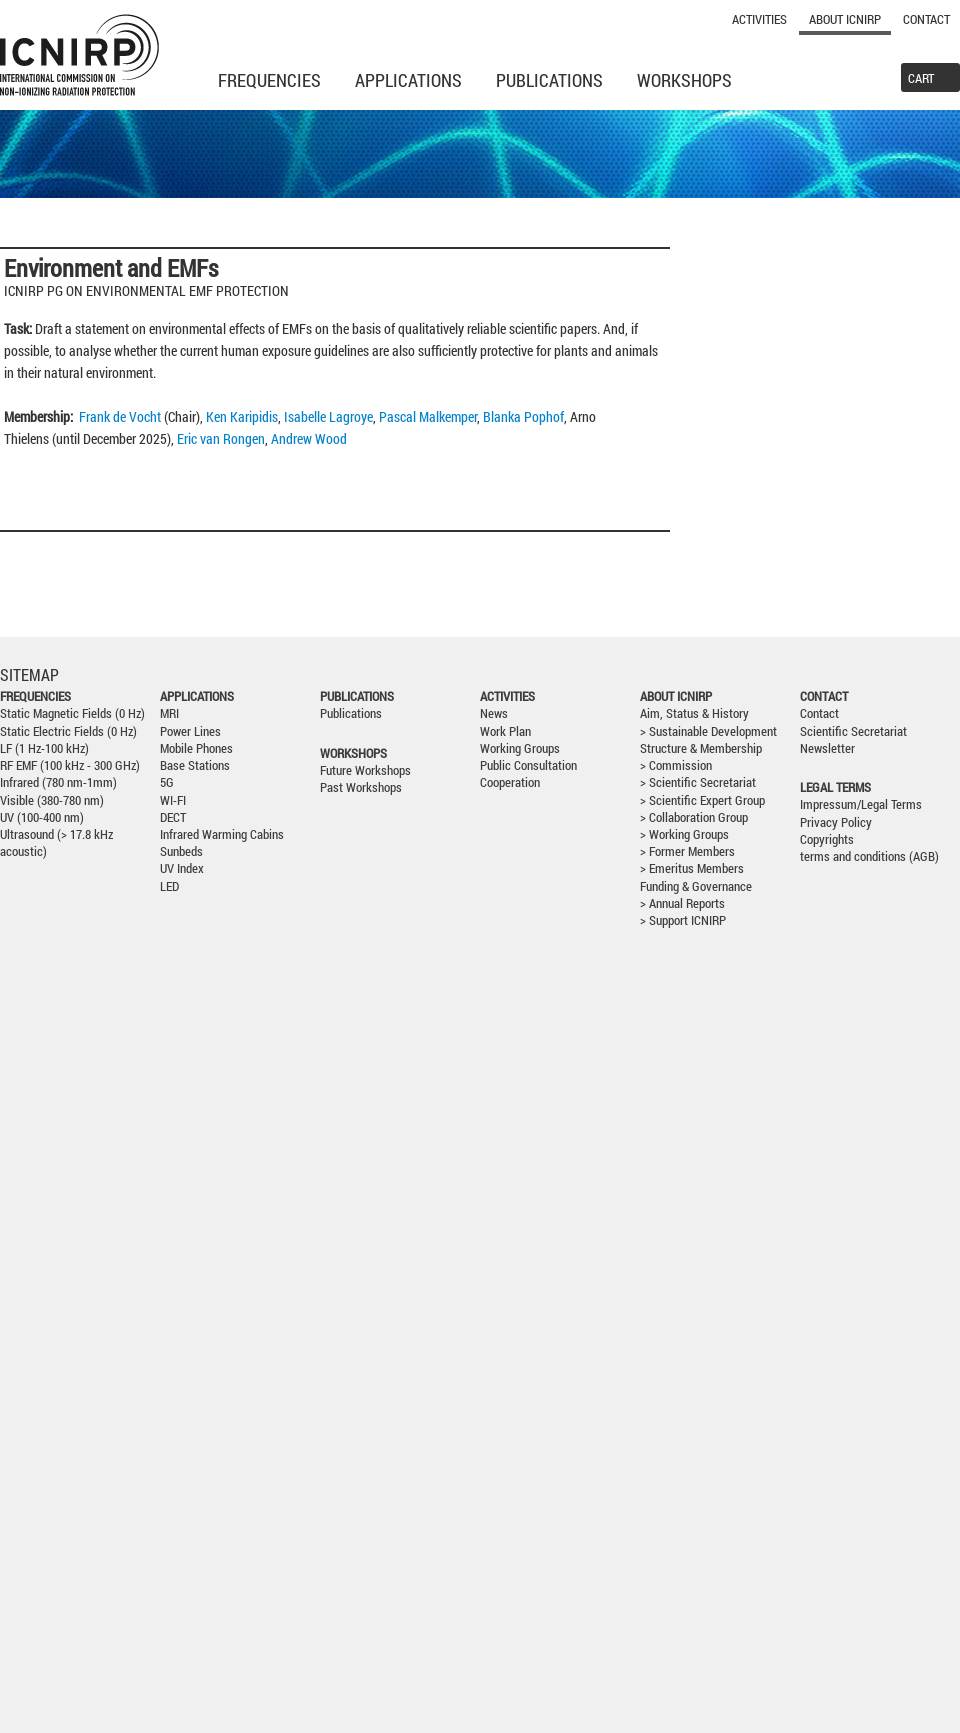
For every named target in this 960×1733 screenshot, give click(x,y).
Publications (549, 80)
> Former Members (687, 851)
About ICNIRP (845, 19)
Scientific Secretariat (853, 731)
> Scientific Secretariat (698, 782)
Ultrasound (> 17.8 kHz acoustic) (56, 843)
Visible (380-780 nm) (52, 800)
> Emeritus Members (692, 868)
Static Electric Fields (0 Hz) (68, 731)
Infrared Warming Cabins (222, 834)
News (494, 713)
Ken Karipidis (242, 416)
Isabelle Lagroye (328, 416)
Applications (408, 80)
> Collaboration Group (694, 817)
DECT (173, 817)
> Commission (676, 765)
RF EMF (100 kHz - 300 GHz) (70, 765)
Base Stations (195, 765)
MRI (169, 713)
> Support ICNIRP (683, 920)
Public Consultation (528, 765)
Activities (759, 19)
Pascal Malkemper (428, 416)
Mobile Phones (196, 748)
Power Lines (190, 731)
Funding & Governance (696, 886)
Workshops (684, 80)
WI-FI (173, 800)
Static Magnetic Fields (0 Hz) (72, 713)
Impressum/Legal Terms (861, 804)
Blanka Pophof (523, 416)
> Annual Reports (682, 903)
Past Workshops (361, 787)
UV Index (182, 868)
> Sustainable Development (708, 731)
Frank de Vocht (120, 416)
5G (167, 782)
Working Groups (520, 748)
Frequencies (269, 80)
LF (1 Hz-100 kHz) (44, 748)
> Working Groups (684, 834)
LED (169, 886)
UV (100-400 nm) (42, 817)
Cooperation (510, 782)
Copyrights (827, 839)
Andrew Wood (309, 438)
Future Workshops (365, 770)
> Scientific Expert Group (702, 800)
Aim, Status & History (694, 713)
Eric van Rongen (221, 438)
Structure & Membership (701, 748)
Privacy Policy (836, 822)
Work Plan (505, 731)
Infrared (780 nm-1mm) (58, 782)
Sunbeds (181, 851)
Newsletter (827, 748)
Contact (926, 19)
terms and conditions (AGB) (869, 856)
